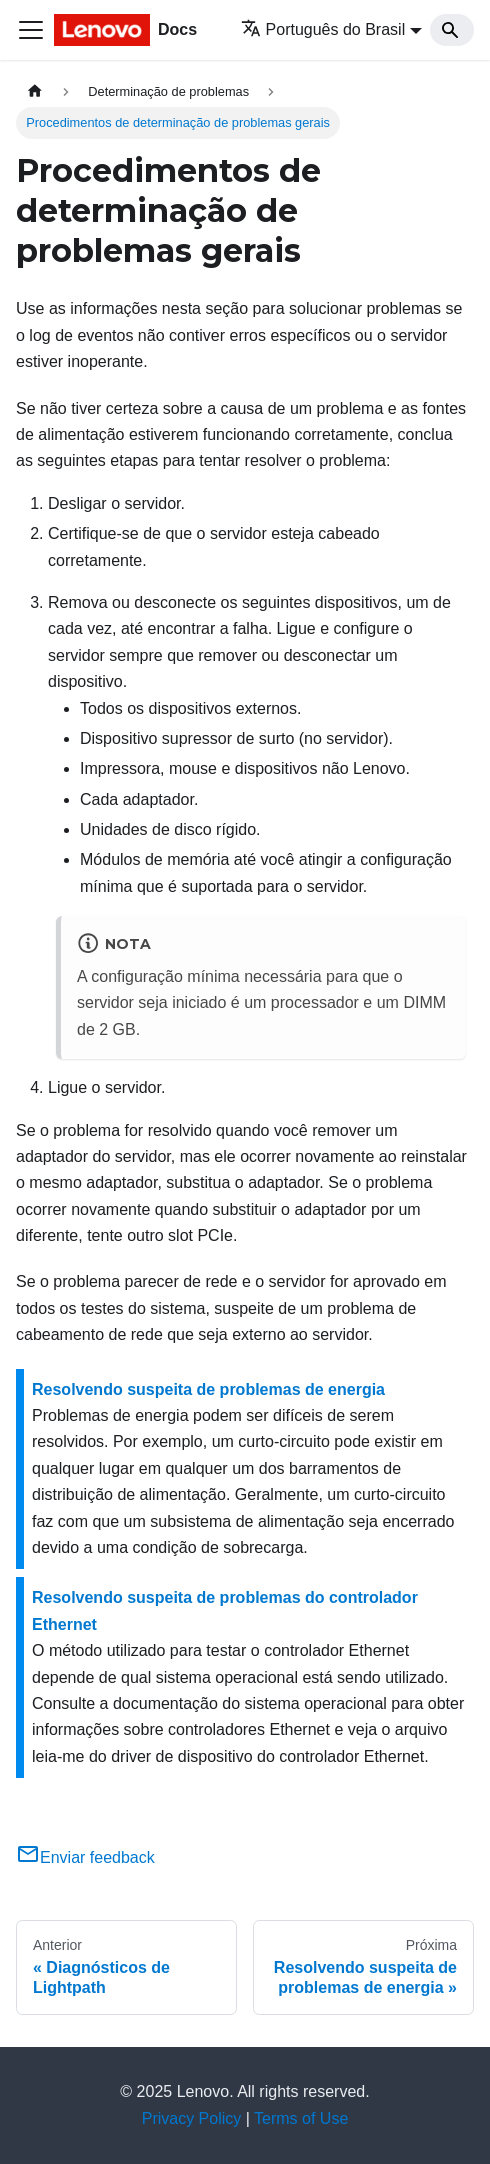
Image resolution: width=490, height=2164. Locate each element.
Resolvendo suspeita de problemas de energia (208, 1389)
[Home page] (35, 91)
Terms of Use (301, 2118)
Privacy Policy (192, 2118)
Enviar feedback (85, 1857)
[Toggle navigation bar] (31, 30)
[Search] (452, 30)
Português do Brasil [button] (323, 29)
